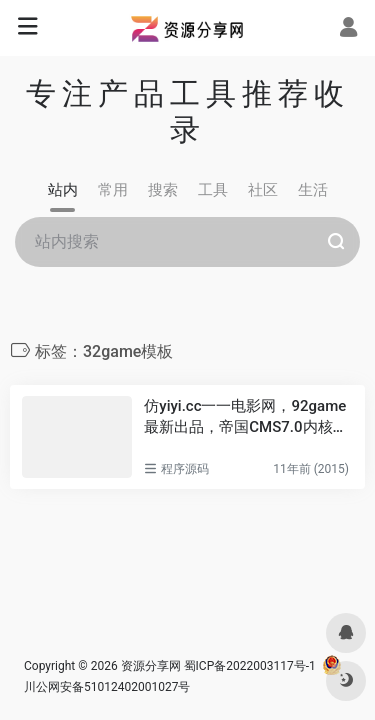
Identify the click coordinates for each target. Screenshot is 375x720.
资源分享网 (151, 666)
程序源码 (185, 469)
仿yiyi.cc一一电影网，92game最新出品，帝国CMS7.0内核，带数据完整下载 (245, 418)
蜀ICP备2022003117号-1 (250, 666)
